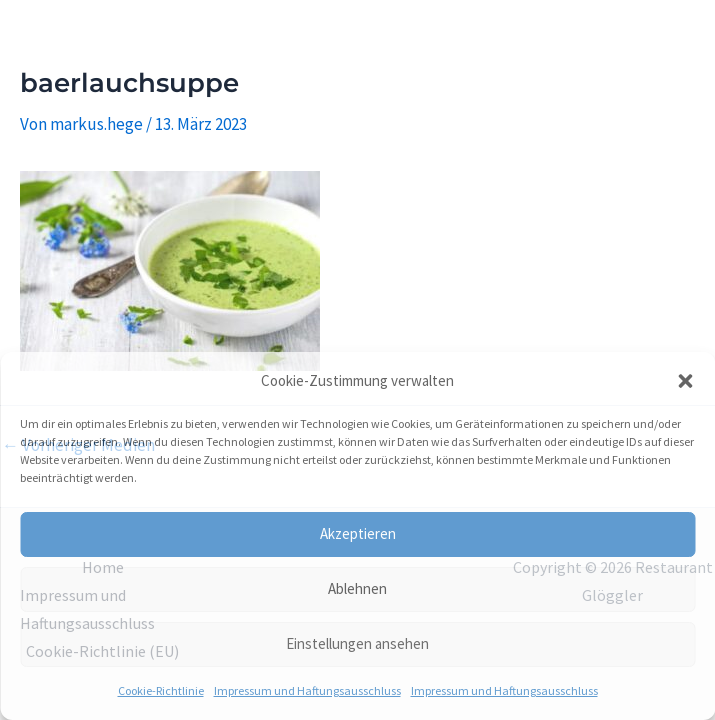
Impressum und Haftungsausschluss (307, 690)
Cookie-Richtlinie (161, 690)
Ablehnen (357, 588)
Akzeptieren (358, 533)
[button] (685, 381)
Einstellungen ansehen (357, 643)
